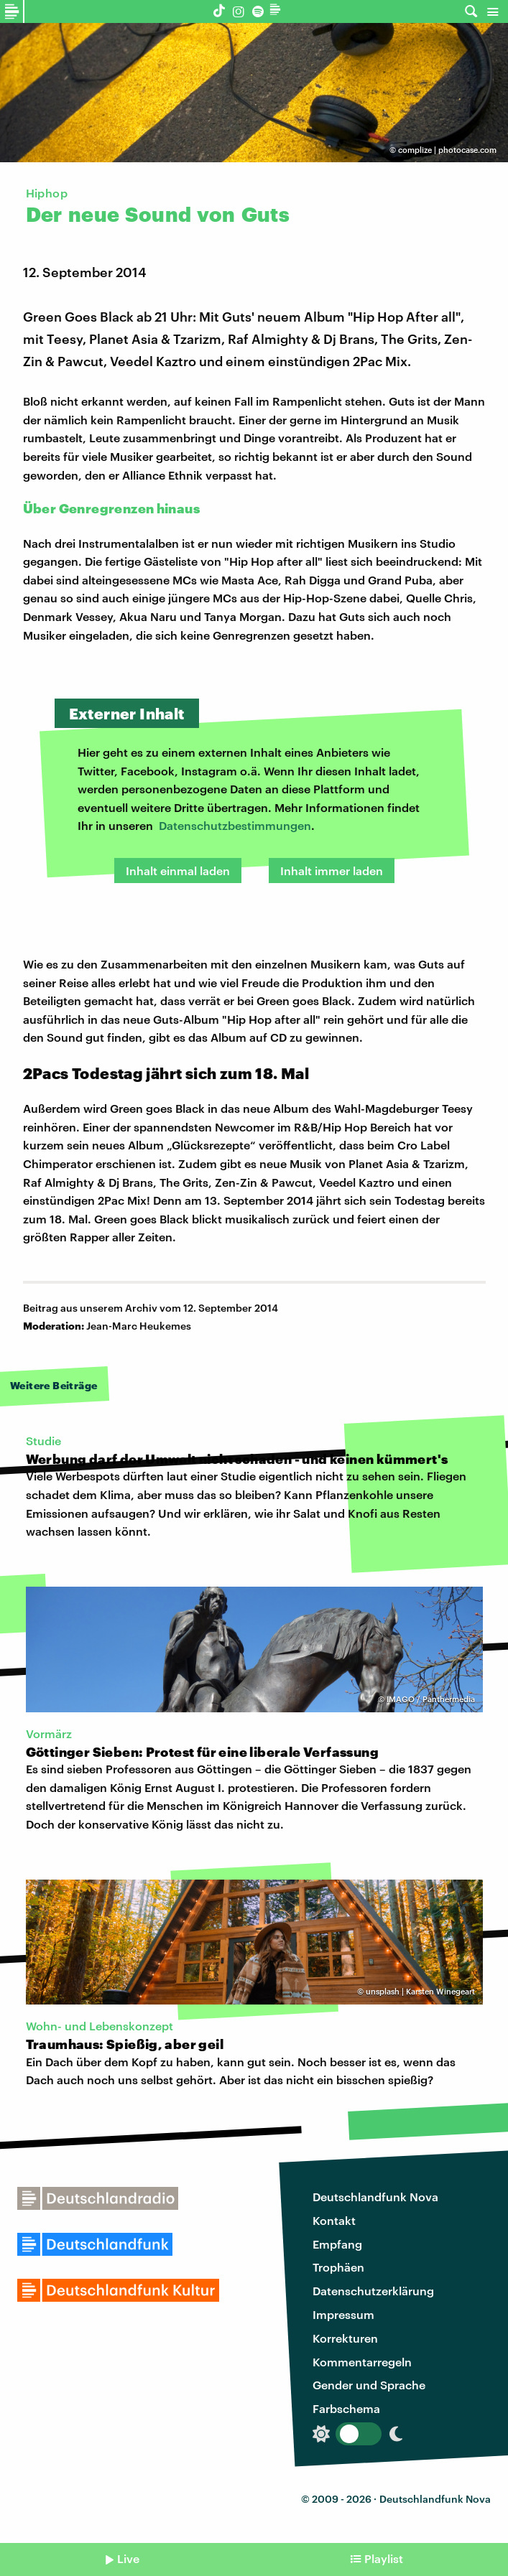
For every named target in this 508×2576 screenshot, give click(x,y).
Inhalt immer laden (331, 870)
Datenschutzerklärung (373, 2290)
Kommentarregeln (362, 2362)
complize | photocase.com (447, 149)
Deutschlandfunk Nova (375, 2196)
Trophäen (338, 2267)
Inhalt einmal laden (178, 870)
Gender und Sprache (369, 2384)
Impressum (343, 2314)
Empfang (337, 2244)
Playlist (383, 2558)
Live (128, 2558)
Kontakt (334, 2220)
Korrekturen (345, 2338)
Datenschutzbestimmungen (235, 825)
